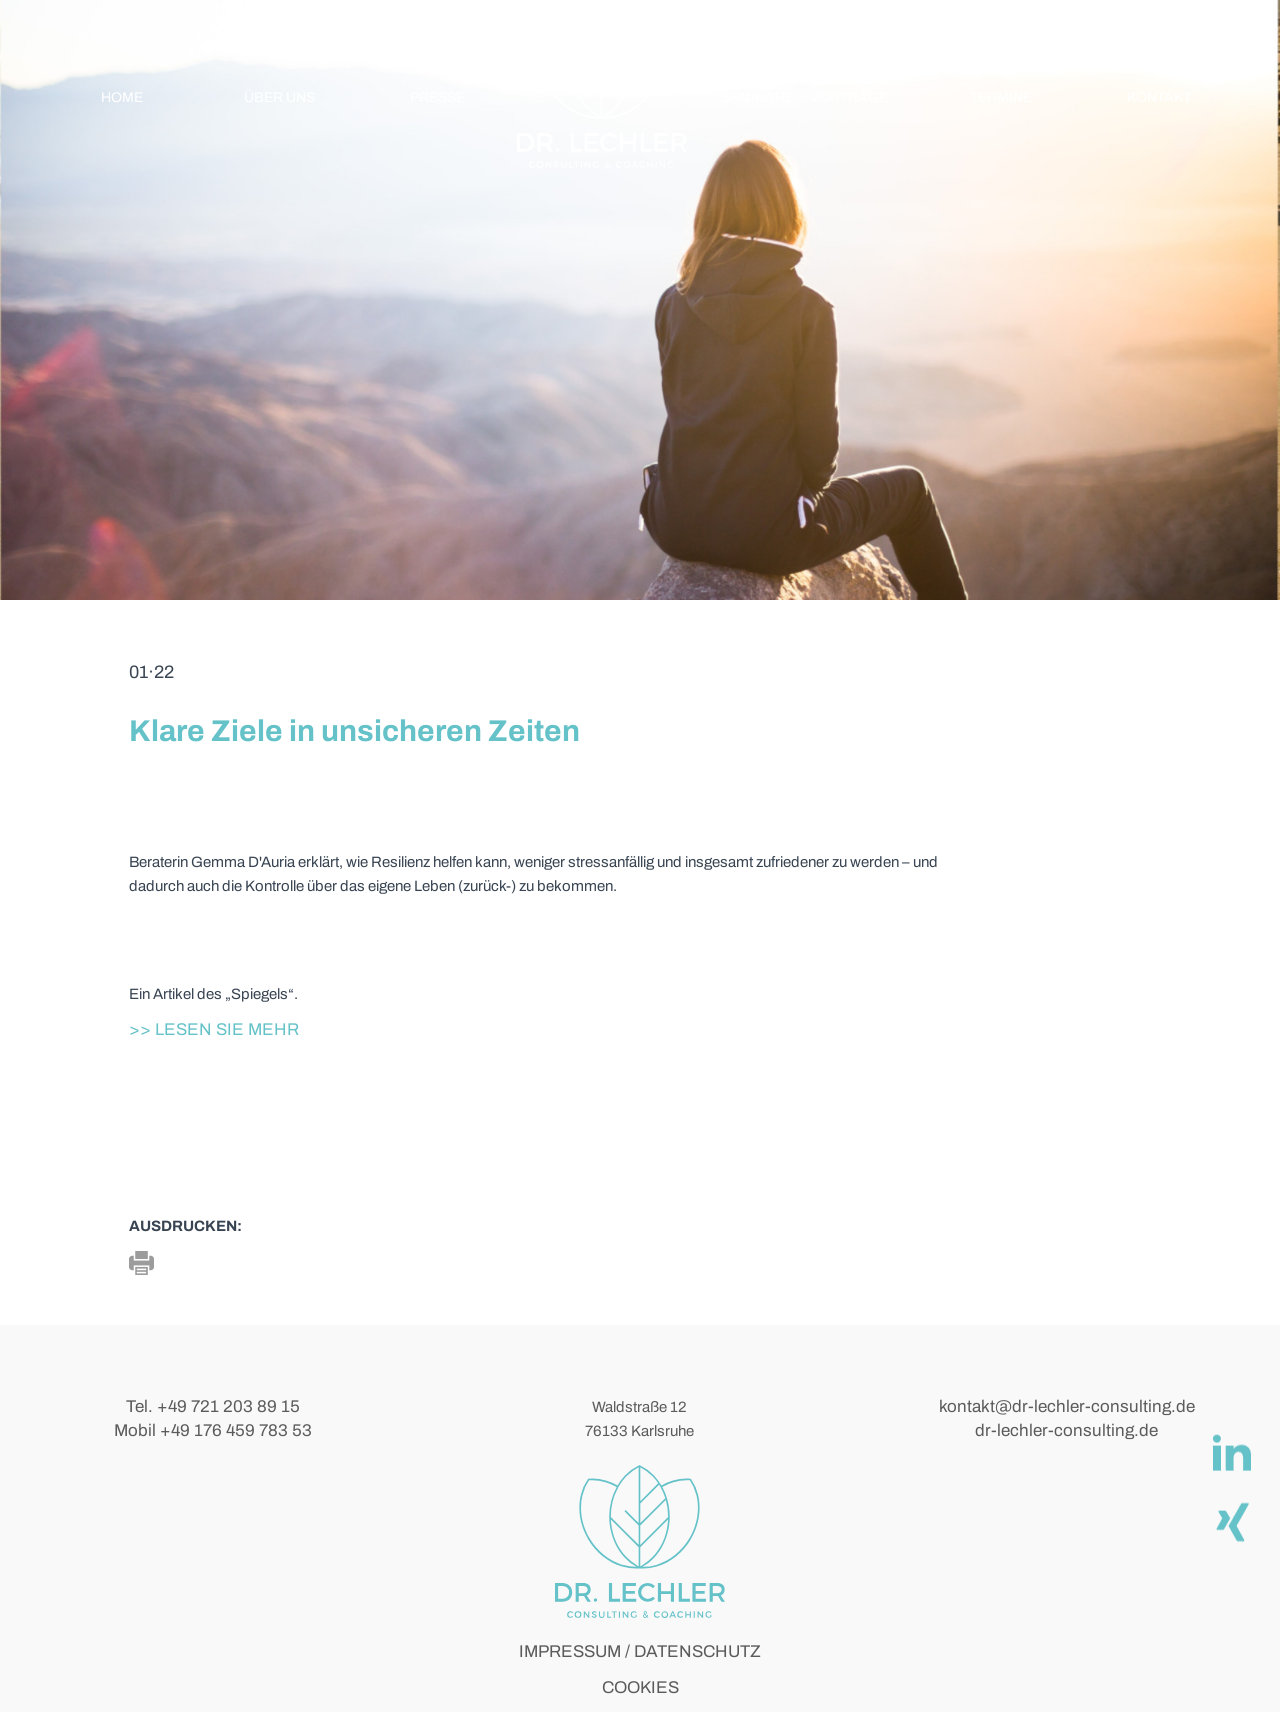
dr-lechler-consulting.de (1066, 1430)
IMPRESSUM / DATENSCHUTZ (640, 1651)
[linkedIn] (1231, 1452)
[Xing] (1231, 1520)
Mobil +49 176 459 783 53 (213, 1430)
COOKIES (640, 1687)
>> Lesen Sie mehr (214, 1029)
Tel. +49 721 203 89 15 (213, 1406)
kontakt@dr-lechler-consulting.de (1067, 1406)
